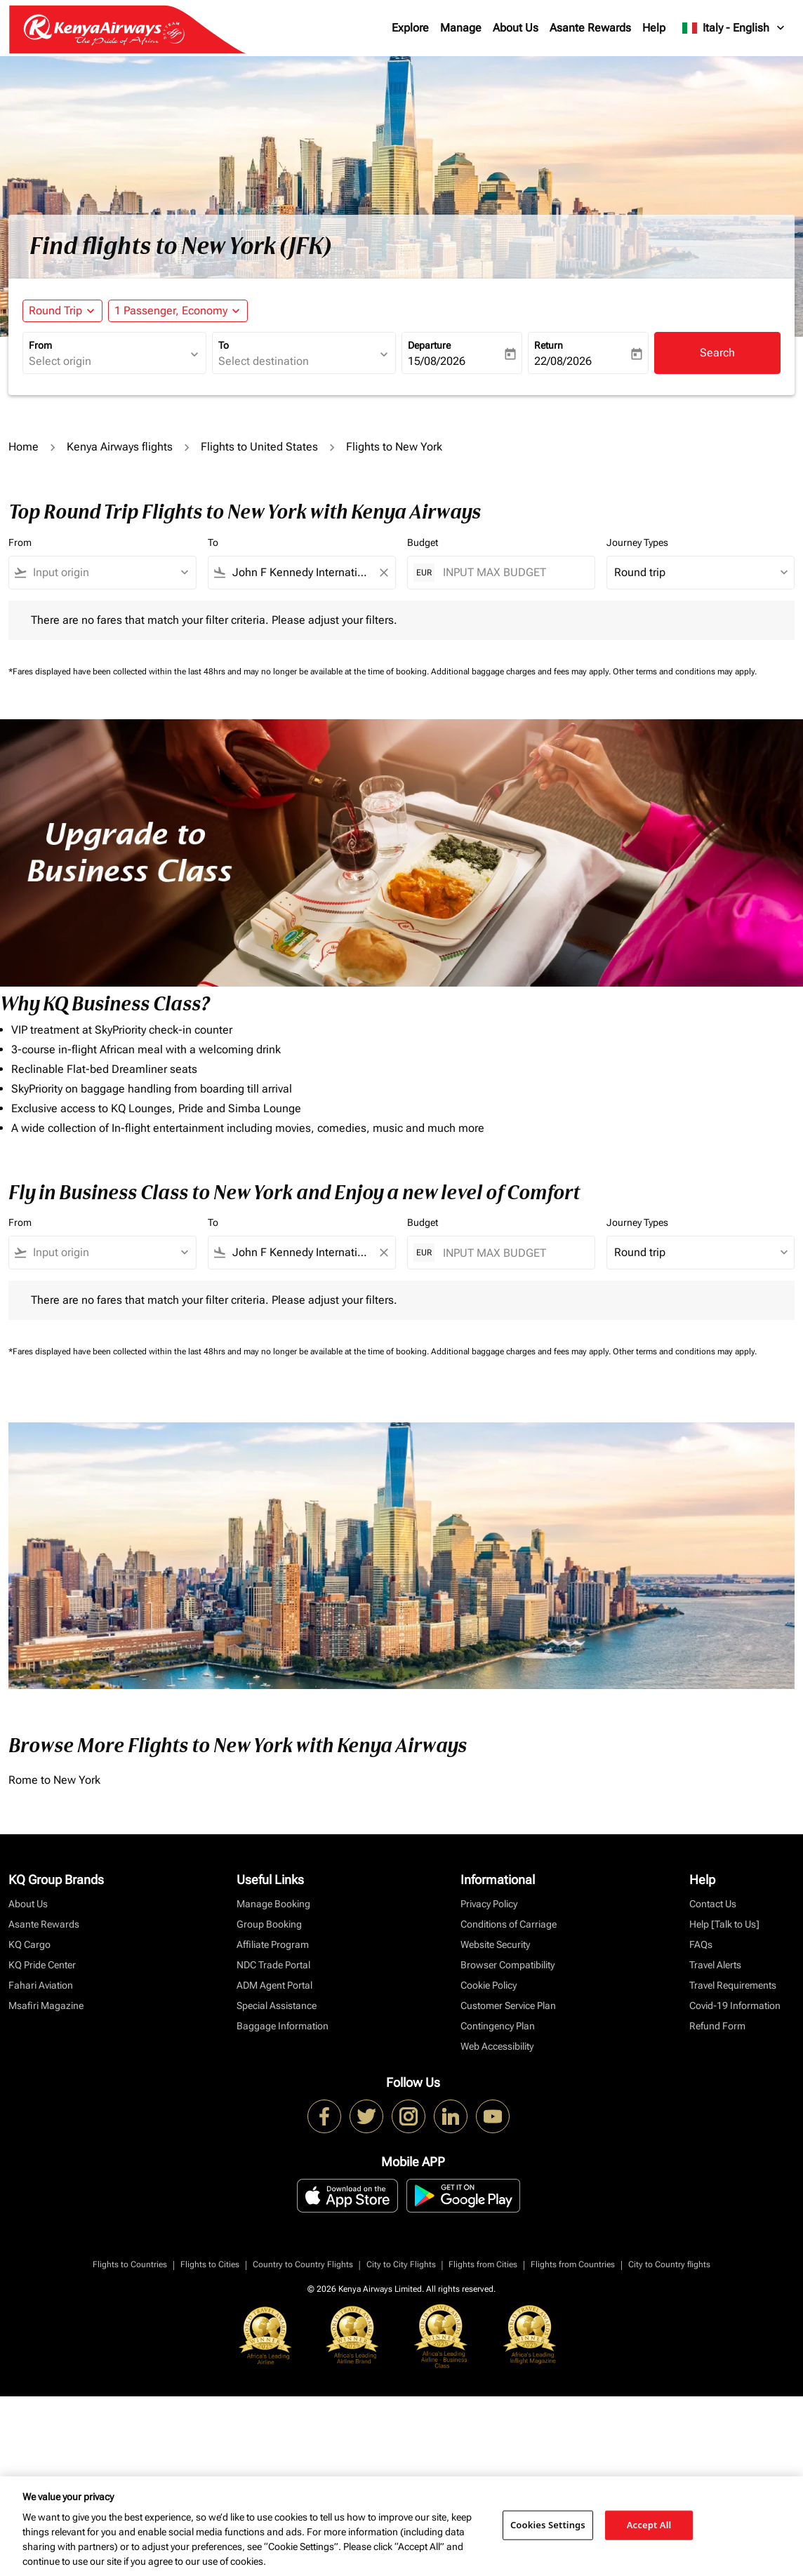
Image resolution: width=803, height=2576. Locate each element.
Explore (410, 27)
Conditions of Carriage (508, 1924)
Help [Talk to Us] (724, 1924)
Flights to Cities (209, 2264)
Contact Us (712, 1903)
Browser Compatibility (507, 1964)
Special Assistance (277, 2005)
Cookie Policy (488, 1985)
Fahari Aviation (40, 1985)
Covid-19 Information (735, 2005)
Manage (461, 27)
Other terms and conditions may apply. (685, 671)
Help (653, 27)
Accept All (649, 2524)
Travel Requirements (732, 1985)
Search (717, 352)
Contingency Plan (497, 2025)
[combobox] (107, 361)
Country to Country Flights (303, 2264)
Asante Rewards (590, 27)
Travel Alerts (715, 1964)
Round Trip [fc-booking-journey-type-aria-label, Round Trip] (55, 310)
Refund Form (717, 2025)
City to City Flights (401, 2264)
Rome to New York (54, 1780)
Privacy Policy (488, 1903)
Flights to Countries (130, 2264)
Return (548, 345)
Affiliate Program (273, 1944)
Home (23, 446)
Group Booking (269, 1924)
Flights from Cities (483, 2264)
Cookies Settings (547, 2524)
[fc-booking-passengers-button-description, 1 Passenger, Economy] (170, 310)
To (223, 345)
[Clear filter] (383, 572)
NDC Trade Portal (273, 1964)
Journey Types (637, 542)
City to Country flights (669, 2264)
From (40, 345)
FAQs (700, 1944)
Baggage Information (282, 2025)
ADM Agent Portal (274, 1985)
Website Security (495, 1944)
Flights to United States (259, 446)
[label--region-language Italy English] (734, 28)
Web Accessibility (496, 2046)
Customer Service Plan (508, 2005)
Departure (429, 345)
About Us (515, 27)
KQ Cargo (29, 1944)
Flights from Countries (573, 2264)
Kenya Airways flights (120, 446)
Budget (422, 542)
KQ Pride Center (42, 1964)
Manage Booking (273, 1903)
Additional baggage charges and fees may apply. (522, 671)
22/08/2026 (563, 361)
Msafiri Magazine (46, 2005)
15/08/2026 (436, 361)
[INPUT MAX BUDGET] (511, 572)
